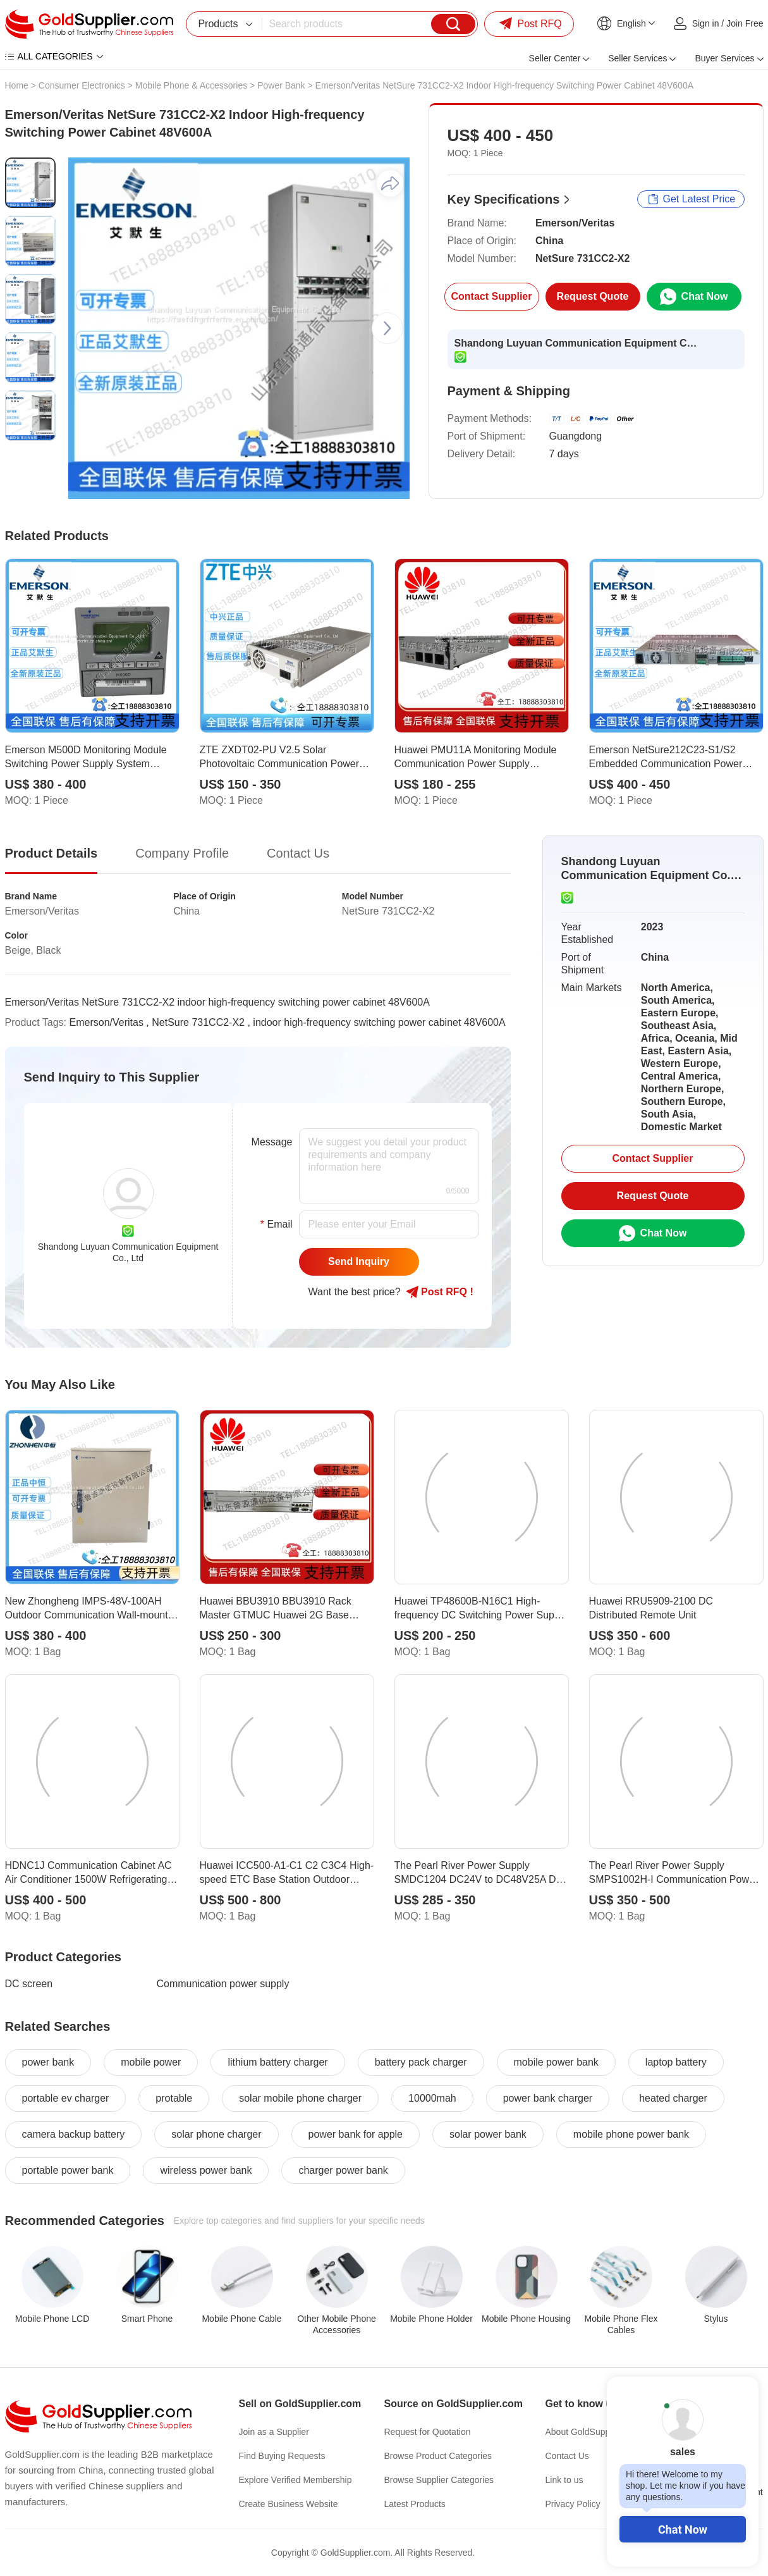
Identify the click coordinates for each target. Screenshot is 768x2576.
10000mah (432, 2098)
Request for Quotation (427, 2432)
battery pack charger (421, 2062)
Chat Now (682, 2529)
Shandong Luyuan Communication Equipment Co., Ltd (577, 343)
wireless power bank (206, 2170)
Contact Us (567, 2456)
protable (173, 2098)
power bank (48, 2062)
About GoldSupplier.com (593, 2432)
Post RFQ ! (439, 1292)
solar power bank (488, 2134)
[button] (387, 328)
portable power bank (68, 2170)
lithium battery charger (277, 2062)
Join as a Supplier (274, 2432)
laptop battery (676, 2062)
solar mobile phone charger (300, 2098)
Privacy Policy (573, 2504)
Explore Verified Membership (295, 2480)
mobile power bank (556, 2062)
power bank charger (547, 2098)
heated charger (673, 2098)
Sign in (705, 23)
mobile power (151, 2062)
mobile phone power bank (631, 2134)
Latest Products (415, 2504)
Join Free (744, 23)
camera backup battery (73, 2134)
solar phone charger (216, 2134)
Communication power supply (223, 1983)
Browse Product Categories (438, 2456)
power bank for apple (355, 2134)
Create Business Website (288, 2504)
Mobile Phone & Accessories (191, 85)
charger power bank (342, 2170)
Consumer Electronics (82, 85)
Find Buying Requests (282, 2456)
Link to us (564, 2480)
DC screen (29, 1983)
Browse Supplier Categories (439, 2480)
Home (16, 85)
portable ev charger (65, 2098)
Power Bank (281, 85)
